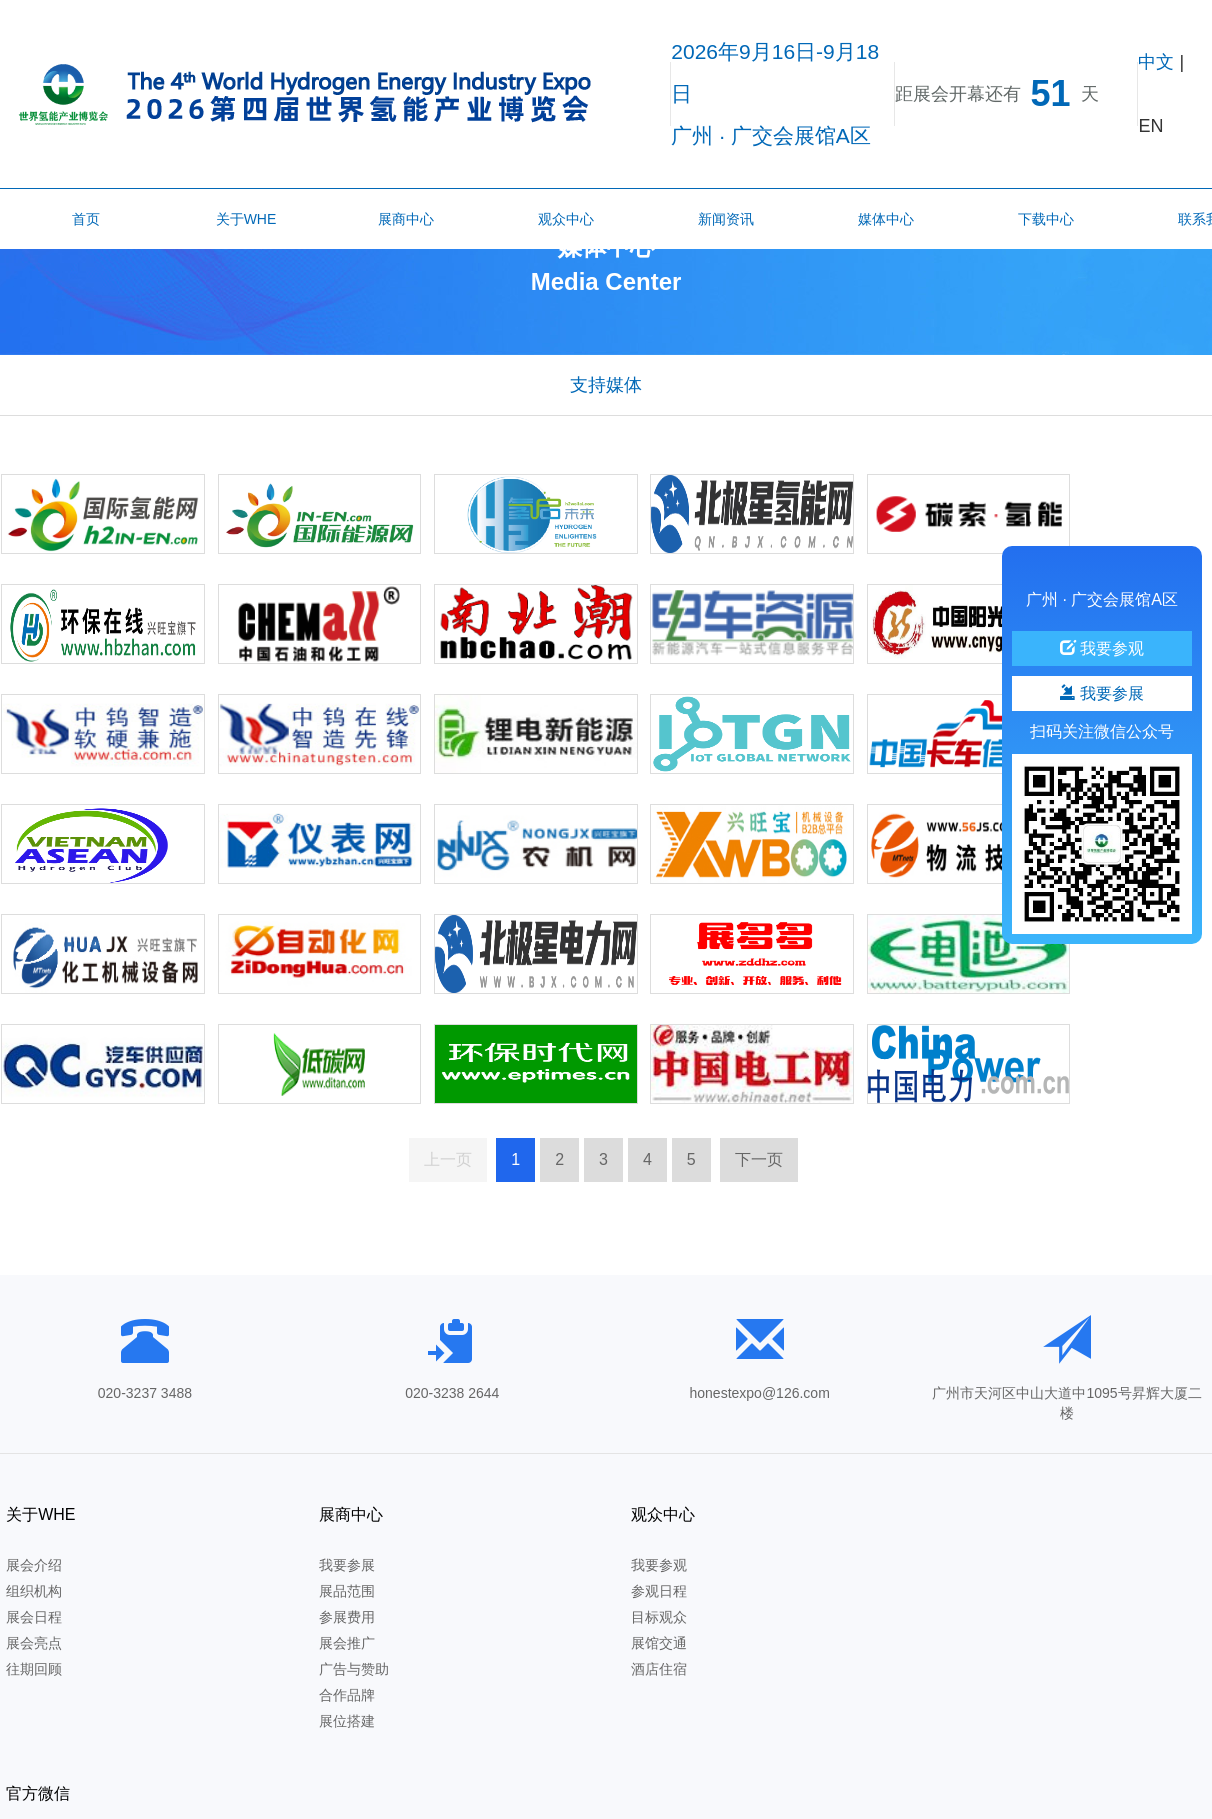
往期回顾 (34, 1574)
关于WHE (246, 219)
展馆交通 (649, 1548)
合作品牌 (342, 1600)
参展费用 (342, 1522)
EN (1150, 126)
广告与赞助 (349, 1574)
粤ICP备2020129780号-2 (493, 1796)
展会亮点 (34, 1548)
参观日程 (649, 1496)
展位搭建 (342, 1626)
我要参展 (342, 1470)
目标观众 (649, 1522)
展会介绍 (34, 1470)
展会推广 (342, 1548)
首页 (86, 219)
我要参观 (649, 1470)
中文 (1156, 62)
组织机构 (34, 1496)
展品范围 (342, 1496)
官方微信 (961, 1418)
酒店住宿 (649, 1574)
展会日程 (34, 1522)
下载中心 (1046, 219)
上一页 (448, 1061)
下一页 (759, 1061)
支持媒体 (606, 394)
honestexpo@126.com (760, 1297)
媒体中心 (886, 219)
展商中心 (406, 219)
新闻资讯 (726, 219)
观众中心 (566, 219)
